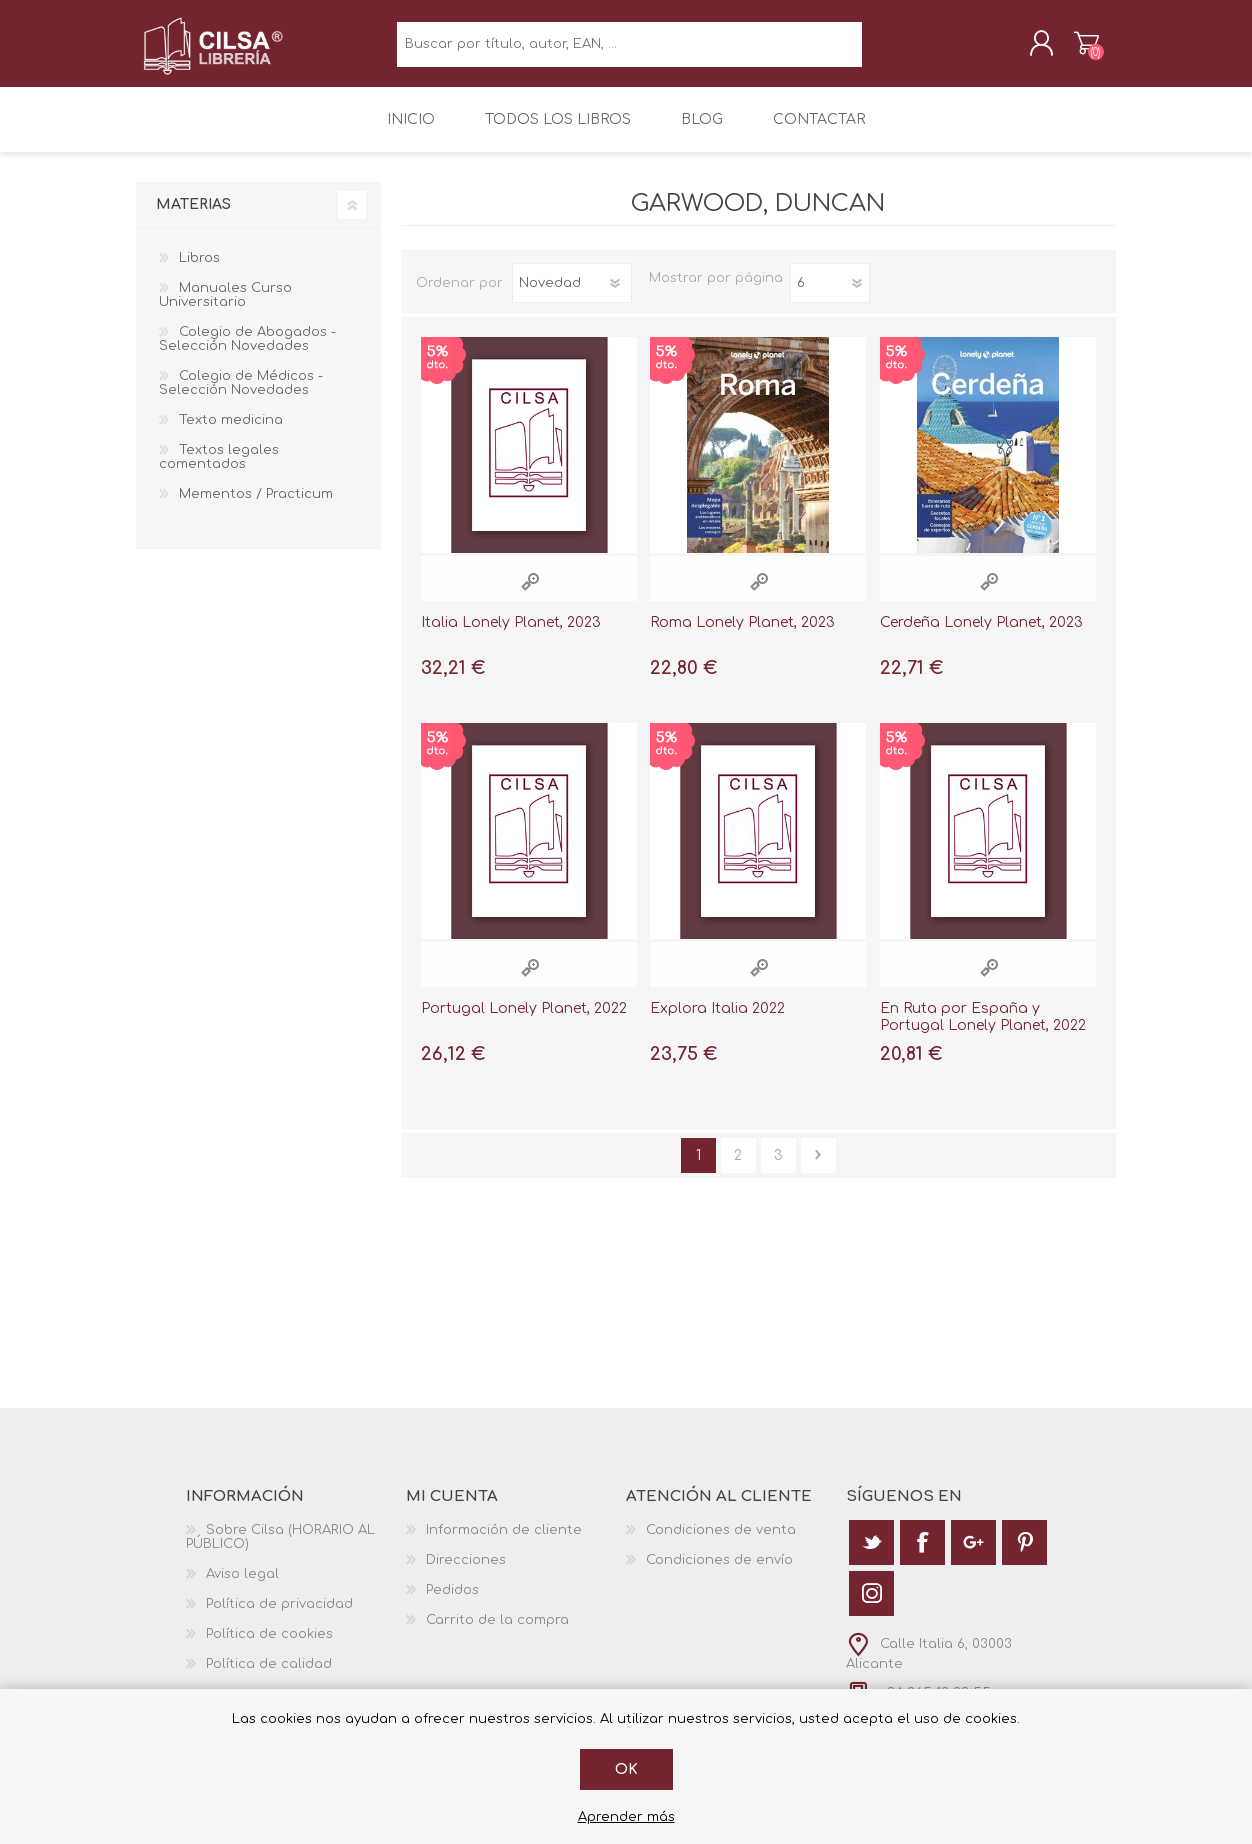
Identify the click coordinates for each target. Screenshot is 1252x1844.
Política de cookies (269, 1646)
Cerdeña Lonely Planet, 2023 (981, 635)
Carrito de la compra (1068, 49)
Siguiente (818, 1167)
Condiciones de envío (719, 1572)
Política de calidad (269, 1676)
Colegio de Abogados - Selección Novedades (247, 352)
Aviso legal (242, 1586)
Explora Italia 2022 (717, 1021)
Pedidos (452, 1602)
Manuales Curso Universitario (225, 308)
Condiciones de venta (721, 1542)
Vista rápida (530, 594)
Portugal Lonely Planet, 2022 (524, 1021)
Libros (199, 271)
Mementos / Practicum (256, 507)
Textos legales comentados (219, 470)
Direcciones (466, 1572)
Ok (626, 1769)
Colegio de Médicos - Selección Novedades (241, 396)
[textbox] (629, 50)
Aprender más (626, 1817)
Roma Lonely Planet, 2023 (742, 635)
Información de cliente (504, 1542)
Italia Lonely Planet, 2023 (511, 635)
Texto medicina (231, 433)
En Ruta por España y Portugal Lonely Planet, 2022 (983, 1030)
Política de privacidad (279, 1616)
